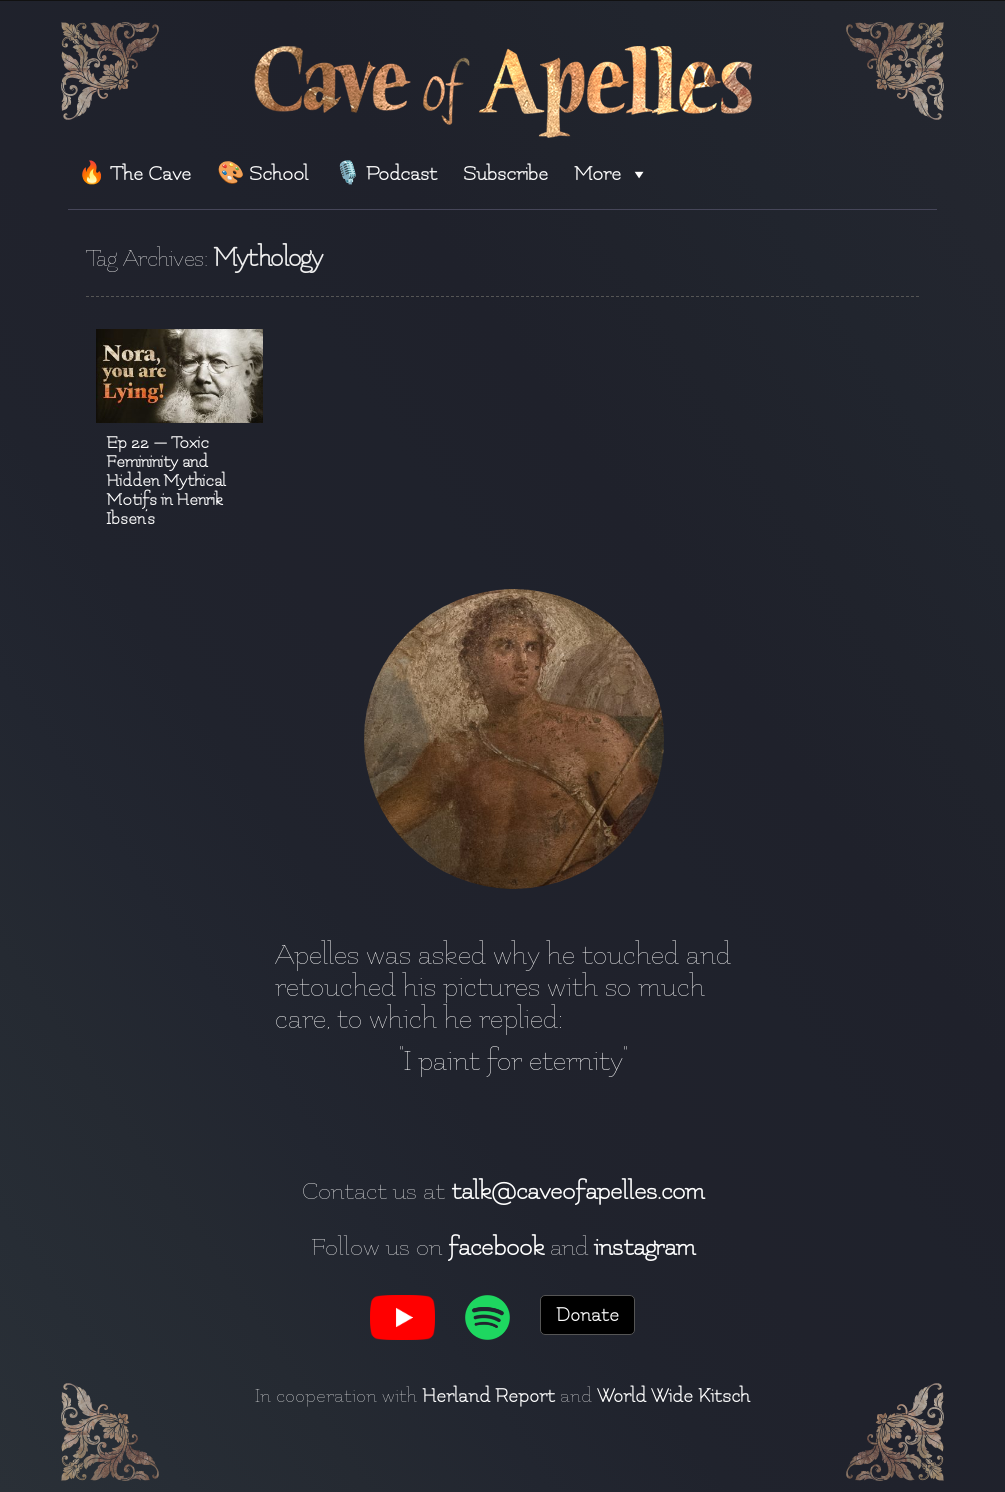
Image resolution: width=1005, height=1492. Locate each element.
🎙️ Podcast (385, 173)
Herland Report (488, 1396)
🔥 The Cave (134, 173)
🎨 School (262, 173)
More (611, 173)
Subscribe (505, 173)
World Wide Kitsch (673, 1396)
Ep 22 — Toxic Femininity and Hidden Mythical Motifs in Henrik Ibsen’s (166, 480)
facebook (496, 1247)
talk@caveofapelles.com (577, 1191)
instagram (644, 1247)
